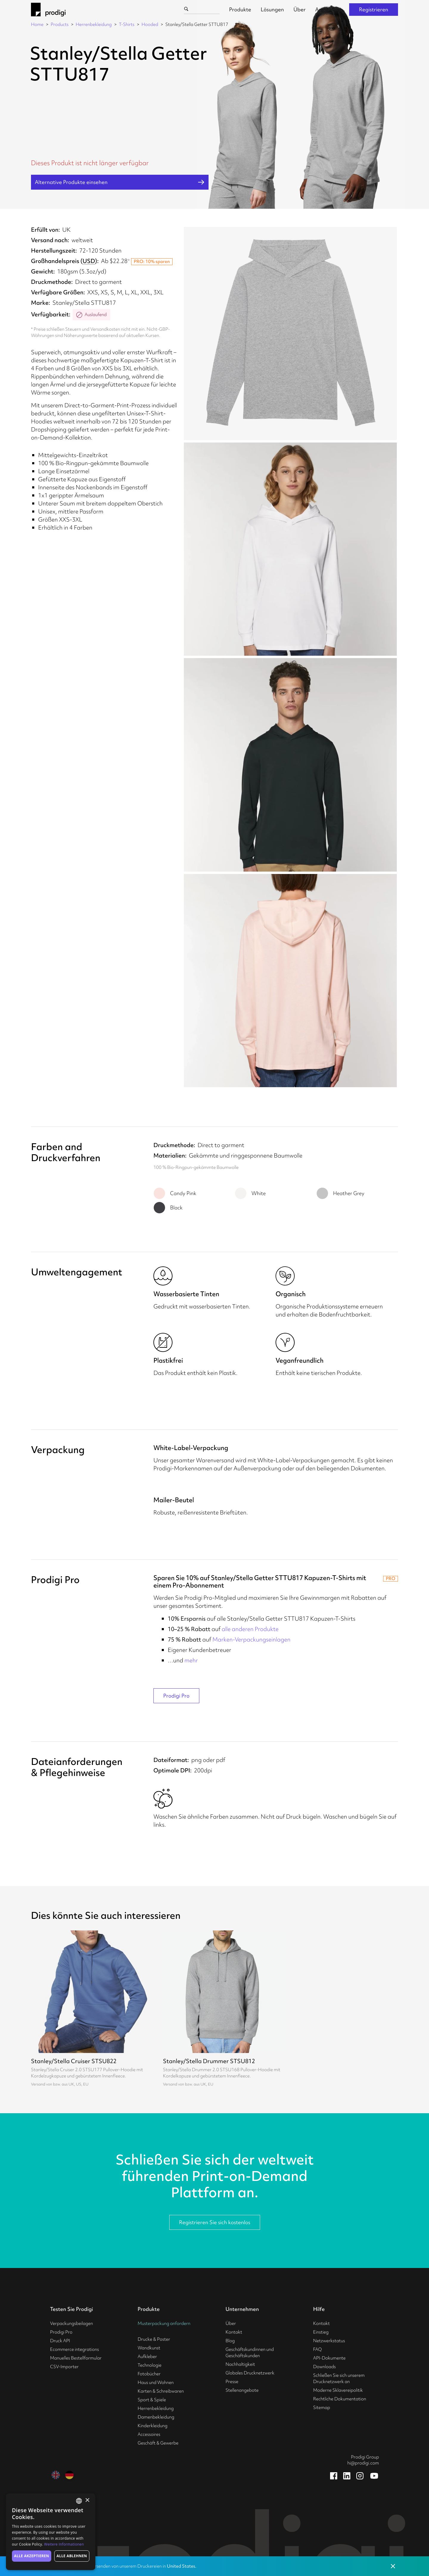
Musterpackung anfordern (164, 2323)
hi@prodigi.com (363, 2463)
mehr (191, 1660)
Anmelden (327, 9)
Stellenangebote (242, 2390)
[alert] (50, 2531)
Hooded (150, 24)
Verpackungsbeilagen (71, 2323)
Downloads (324, 2367)
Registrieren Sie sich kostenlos (214, 2222)
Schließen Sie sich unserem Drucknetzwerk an (339, 2378)
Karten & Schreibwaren (161, 2391)
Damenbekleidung (156, 2417)
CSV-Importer (64, 2367)
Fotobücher (149, 2374)
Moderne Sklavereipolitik (338, 2390)
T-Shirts (126, 24)
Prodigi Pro (176, 1695)
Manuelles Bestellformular (76, 2358)
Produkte (240, 9)
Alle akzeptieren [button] (31, 2555)
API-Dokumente (329, 2358)
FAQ (317, 2349)
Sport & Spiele (152, 2400)
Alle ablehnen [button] (72, 2555)
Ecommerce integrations (74, 2349)
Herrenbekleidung (94, 24)
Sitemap (321, 2408)
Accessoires (149, 2434)
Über (299, 9)
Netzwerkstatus (329, 2341)
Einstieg (321, 2332)
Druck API (60, 2341)
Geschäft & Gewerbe (158, 2443)
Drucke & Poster (154, 2339)
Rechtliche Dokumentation (339, 2399)
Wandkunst (149, 2348)
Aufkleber (147, 2357)
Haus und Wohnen (156, 2382)
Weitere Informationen (64, 2544)
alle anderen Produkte (250, 1629)
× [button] (87, 2500)
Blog (230, 2341)
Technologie (149, 2365)
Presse (232, 2382)
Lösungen (272, 9)
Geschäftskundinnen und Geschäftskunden (250, 2352)
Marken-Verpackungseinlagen (251, 1639)
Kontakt (234, 2332)
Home (37, 24)
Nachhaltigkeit (240, 2364)
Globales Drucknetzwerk (250, 2373)
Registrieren (373, 9)
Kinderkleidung (152, 2426)
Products (60, 24)
